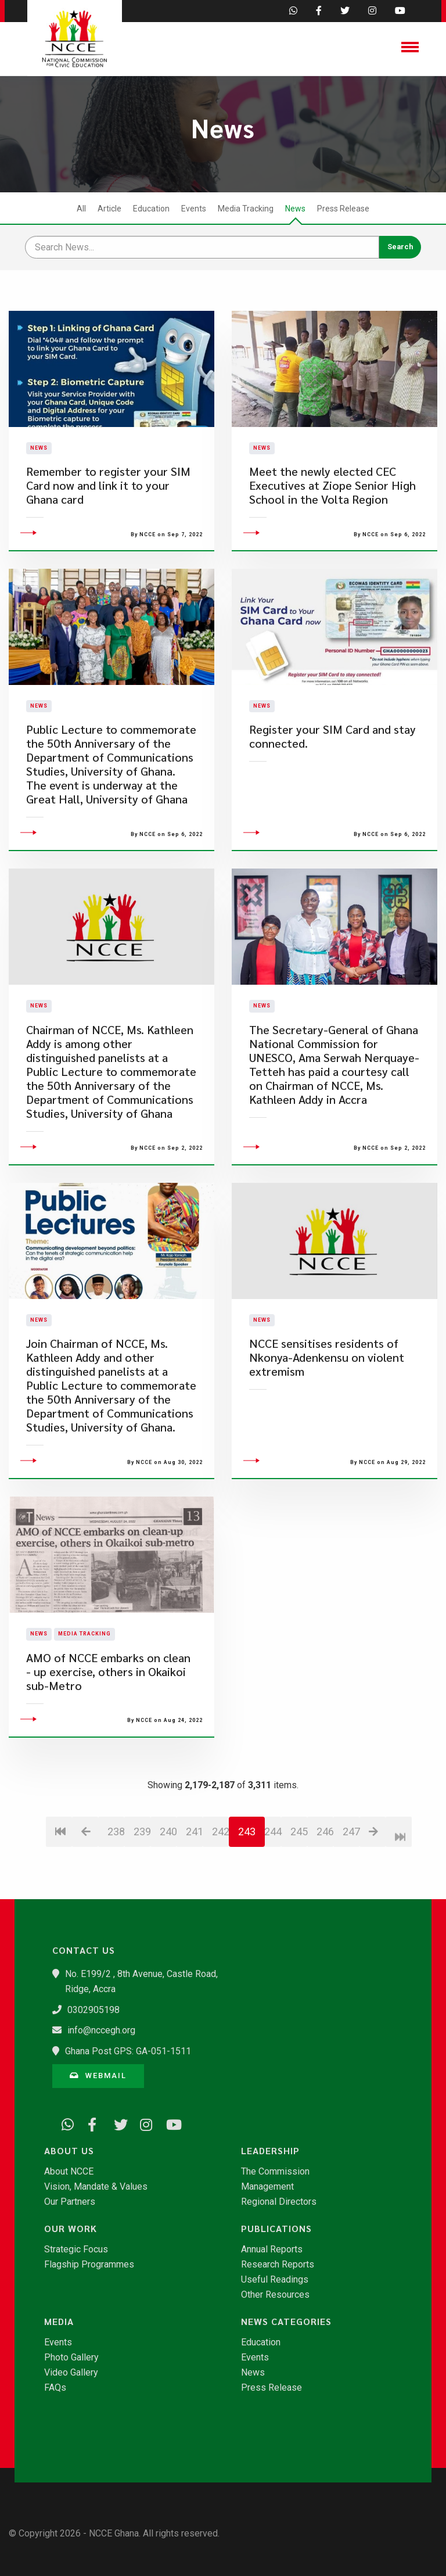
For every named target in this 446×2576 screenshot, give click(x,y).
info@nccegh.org (101, 2030)
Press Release (343, 208)
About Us (69, 2150)
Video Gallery (71, 2372)
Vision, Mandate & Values (96, 2186)
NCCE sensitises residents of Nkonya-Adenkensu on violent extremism (326, 1401)
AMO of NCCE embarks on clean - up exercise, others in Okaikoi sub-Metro (108, 1715)
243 (247, 1874)
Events (193, 208)
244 (272, 1874)
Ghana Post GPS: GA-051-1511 (128, 2051)
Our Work (70, 2228)
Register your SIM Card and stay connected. (332, 780)
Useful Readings (274, 2279)
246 (324, 1874)
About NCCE (68, 2171)
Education (151, 208)
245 (298, 1874)
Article (109, 208)
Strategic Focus (76, 2249)
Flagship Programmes (89, 2264)
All (81, 208)
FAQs (55, 2387)
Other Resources (275, 2294)
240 (168, 1874)
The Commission (275, 2171)
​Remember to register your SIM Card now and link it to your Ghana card (108, 507)
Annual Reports (272, 2249)
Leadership (270, 2150)
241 (194, 1874)
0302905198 (93, 2009)
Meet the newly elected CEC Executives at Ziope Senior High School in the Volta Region (332, 507)
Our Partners (69, 2202)
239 (142, 1874)
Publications (276, 2228)
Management (267, 2186)
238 (115, 1874)
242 (220, 1874)
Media (59, 2321)
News (295, 208)
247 (351, 1874)
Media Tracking (246, 208)
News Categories (286, 2321)
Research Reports (277, 2264)
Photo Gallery (71, 2357)
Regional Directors (278, 2202)
